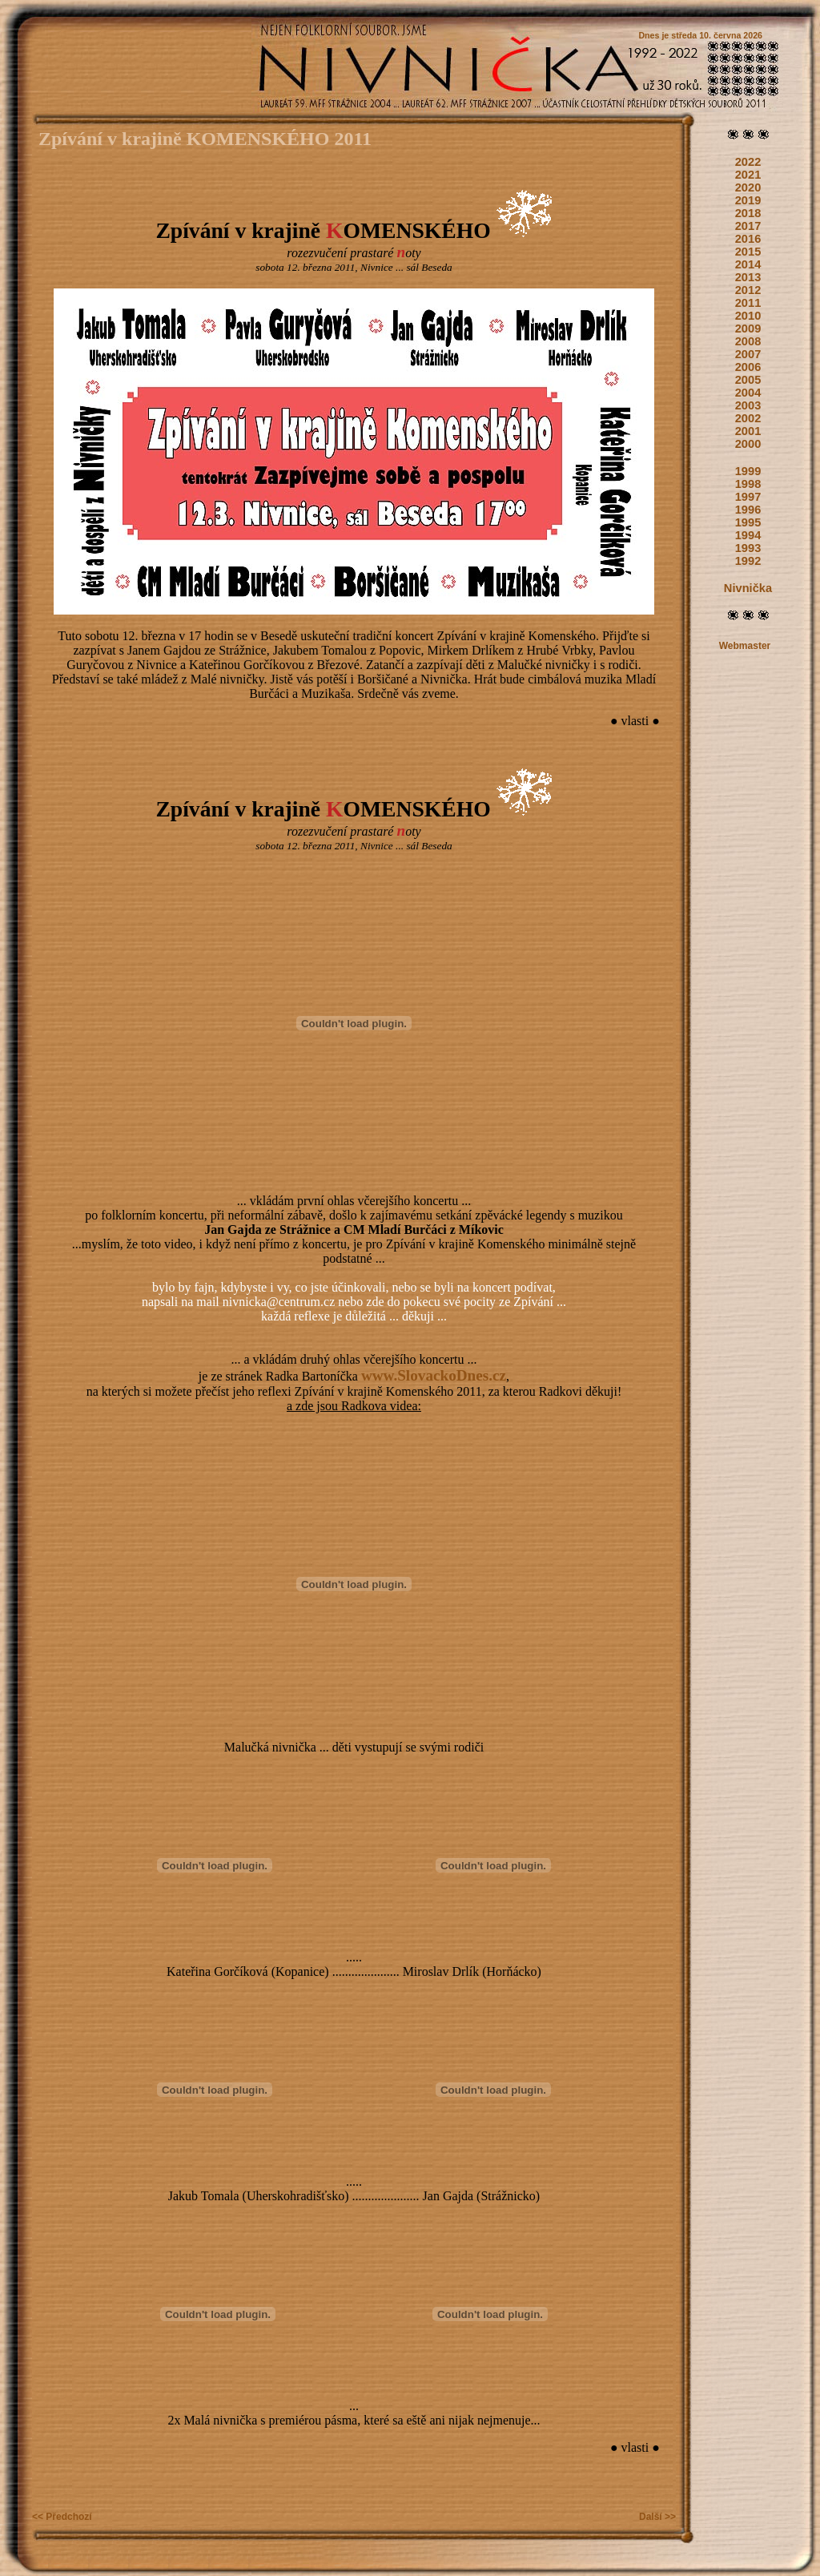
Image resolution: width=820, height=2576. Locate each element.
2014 (748, 264)
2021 (748, 174)
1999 (748, 471)
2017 (748, 226)
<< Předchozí (62, 2516)
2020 (748, 187)
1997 (748, 496)
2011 (748, 302)
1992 (748, 560)
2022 (748, 161)
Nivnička (748, 588)
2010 (748, 315)
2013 (748, 277)
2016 (748, 238)
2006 (748, 367)
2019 (748, 200)
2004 (748, 392)
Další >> (657, 2516)
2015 (748, 251)
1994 (748, 535)
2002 (748, 418)
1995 (748, 522)
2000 (748, 443)
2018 (748, 213)
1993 (748, 548)
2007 (748, 354)
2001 (748, 431)
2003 (748, 405)
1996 (748, 509)
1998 (748, 484)
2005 (748, 379)
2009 (748, 328)
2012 (748, 290)
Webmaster (744, 645)
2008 (748, 341)
